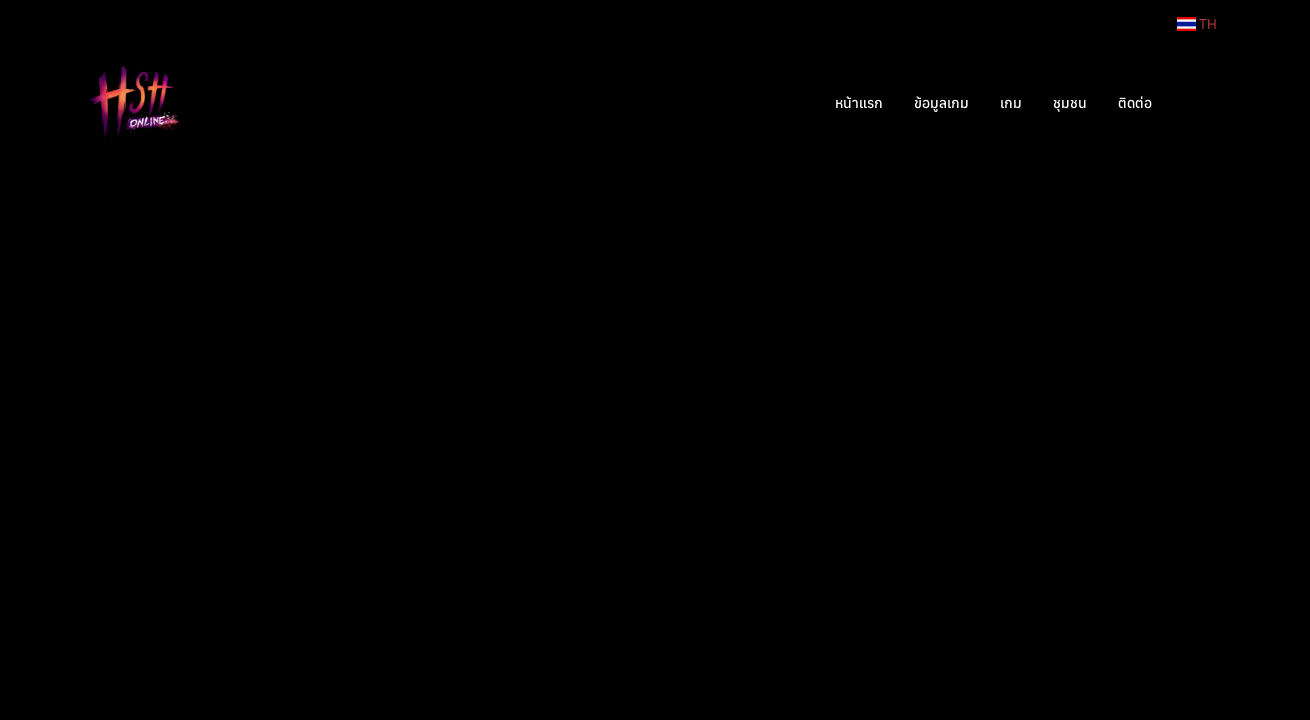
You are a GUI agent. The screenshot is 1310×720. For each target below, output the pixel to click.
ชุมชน (1070, 103)
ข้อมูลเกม (941, 103)
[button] (1197, 103)
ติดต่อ (1135, 103)
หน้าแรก (859, 103)
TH (1197, 24)
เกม (1011, 103)
